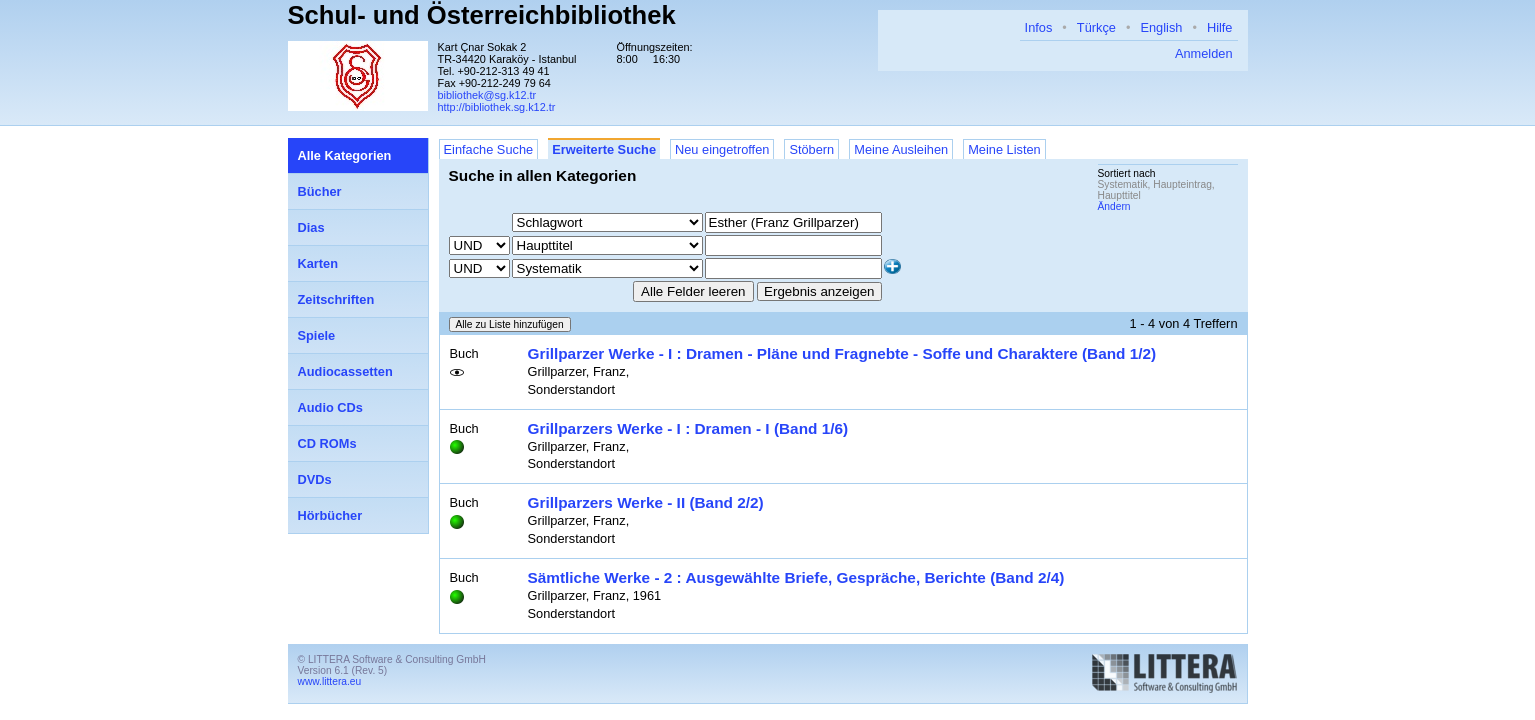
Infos (1039, 27)
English (1161, 27)
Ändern (1114, 206)
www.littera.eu (330, 681)
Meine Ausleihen (901, 149)
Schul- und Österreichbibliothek (482, 15)
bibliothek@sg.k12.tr (487, 95)
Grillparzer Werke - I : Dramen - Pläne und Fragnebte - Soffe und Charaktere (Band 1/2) (842, 353)
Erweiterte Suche (604, 149)
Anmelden (1204, 53)
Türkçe (1096, 27)
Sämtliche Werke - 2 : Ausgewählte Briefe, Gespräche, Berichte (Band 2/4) (796, 577)
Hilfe (1220, 27)
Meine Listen (1004, 149)
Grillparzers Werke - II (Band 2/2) (646, 502)
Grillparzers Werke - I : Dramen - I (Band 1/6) (688, 428)
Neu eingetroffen (722, 149)
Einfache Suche (489, 149)
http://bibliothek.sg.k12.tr (497, 107)
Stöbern (811, 149)
